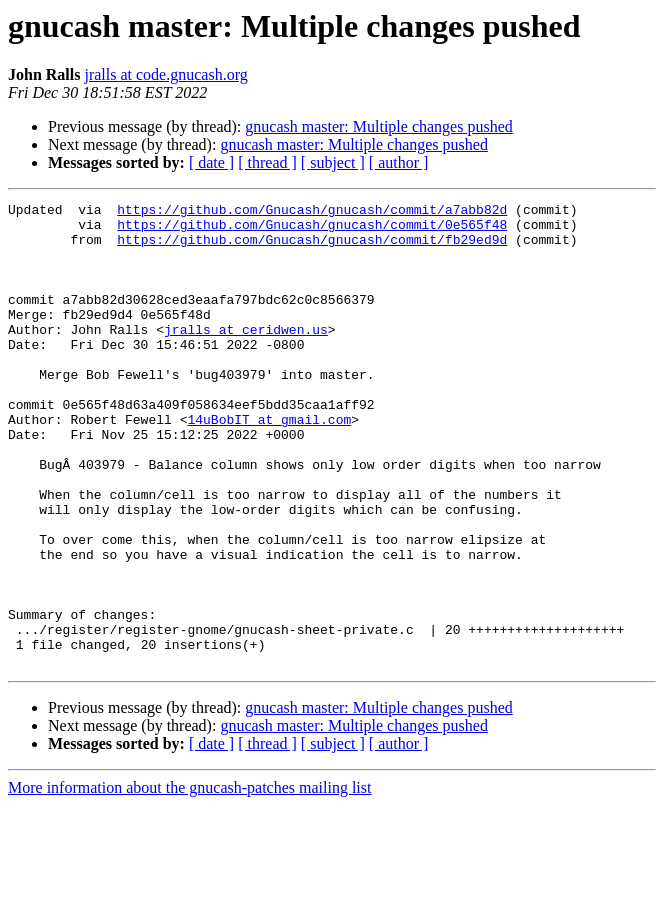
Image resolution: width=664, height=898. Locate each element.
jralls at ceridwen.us (246, 356)
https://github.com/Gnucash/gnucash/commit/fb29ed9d (312, 248)
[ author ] (399, 162)
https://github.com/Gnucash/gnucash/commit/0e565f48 (312, 230)
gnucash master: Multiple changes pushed (379, 126)
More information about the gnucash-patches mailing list (189, 880)
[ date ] (211, 162)
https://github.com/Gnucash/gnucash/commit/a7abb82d (312, 212)
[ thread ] (267, 162)
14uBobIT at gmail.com (269, 464)
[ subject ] (333, 162)
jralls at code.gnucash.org (165, 74)
